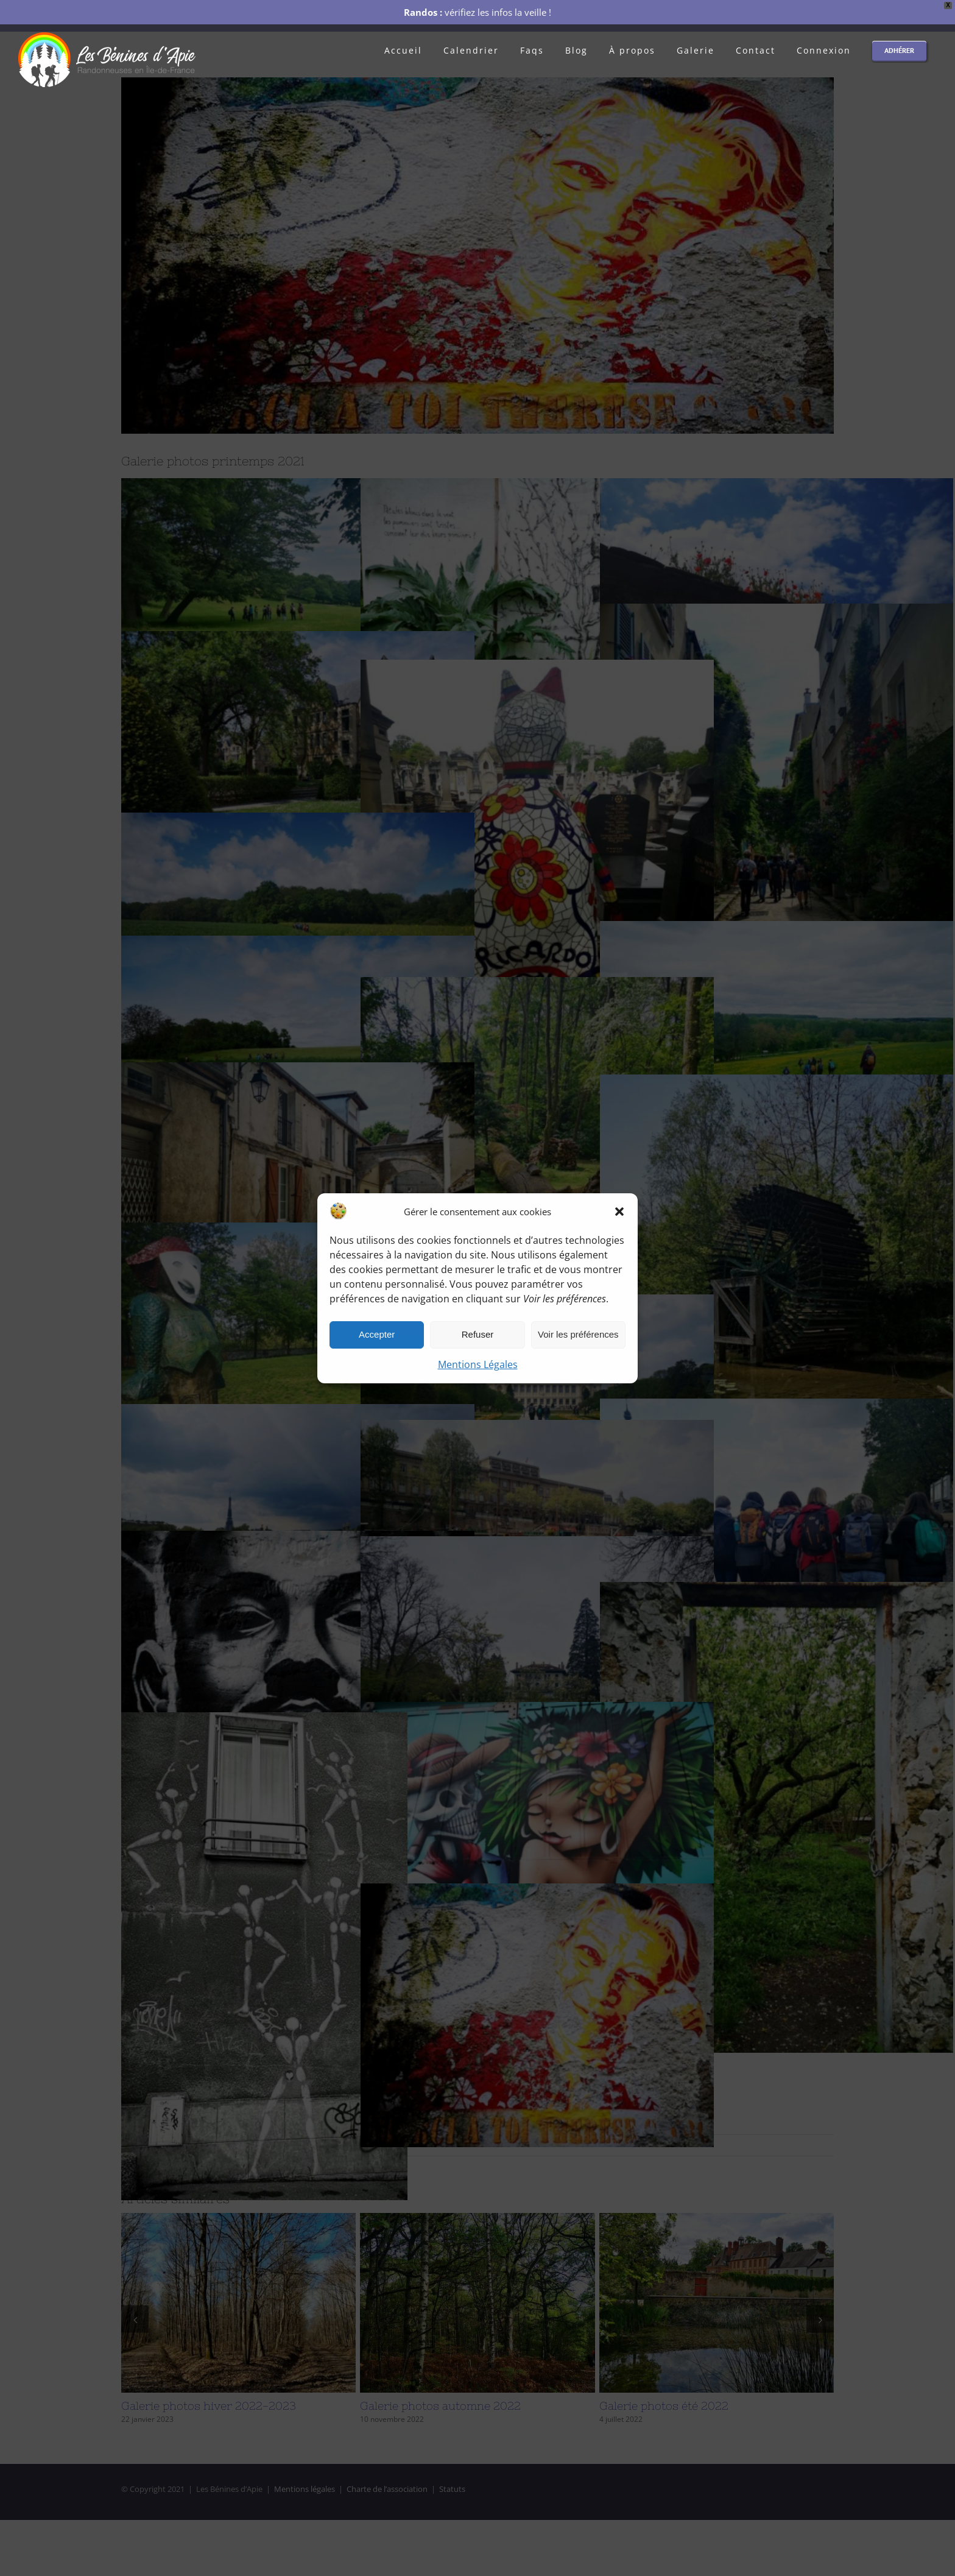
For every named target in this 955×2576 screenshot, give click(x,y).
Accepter (377, 1334)
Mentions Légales (478, 1364)
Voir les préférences (578, 1334)
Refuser (478, 1334)
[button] (619, 1211)
